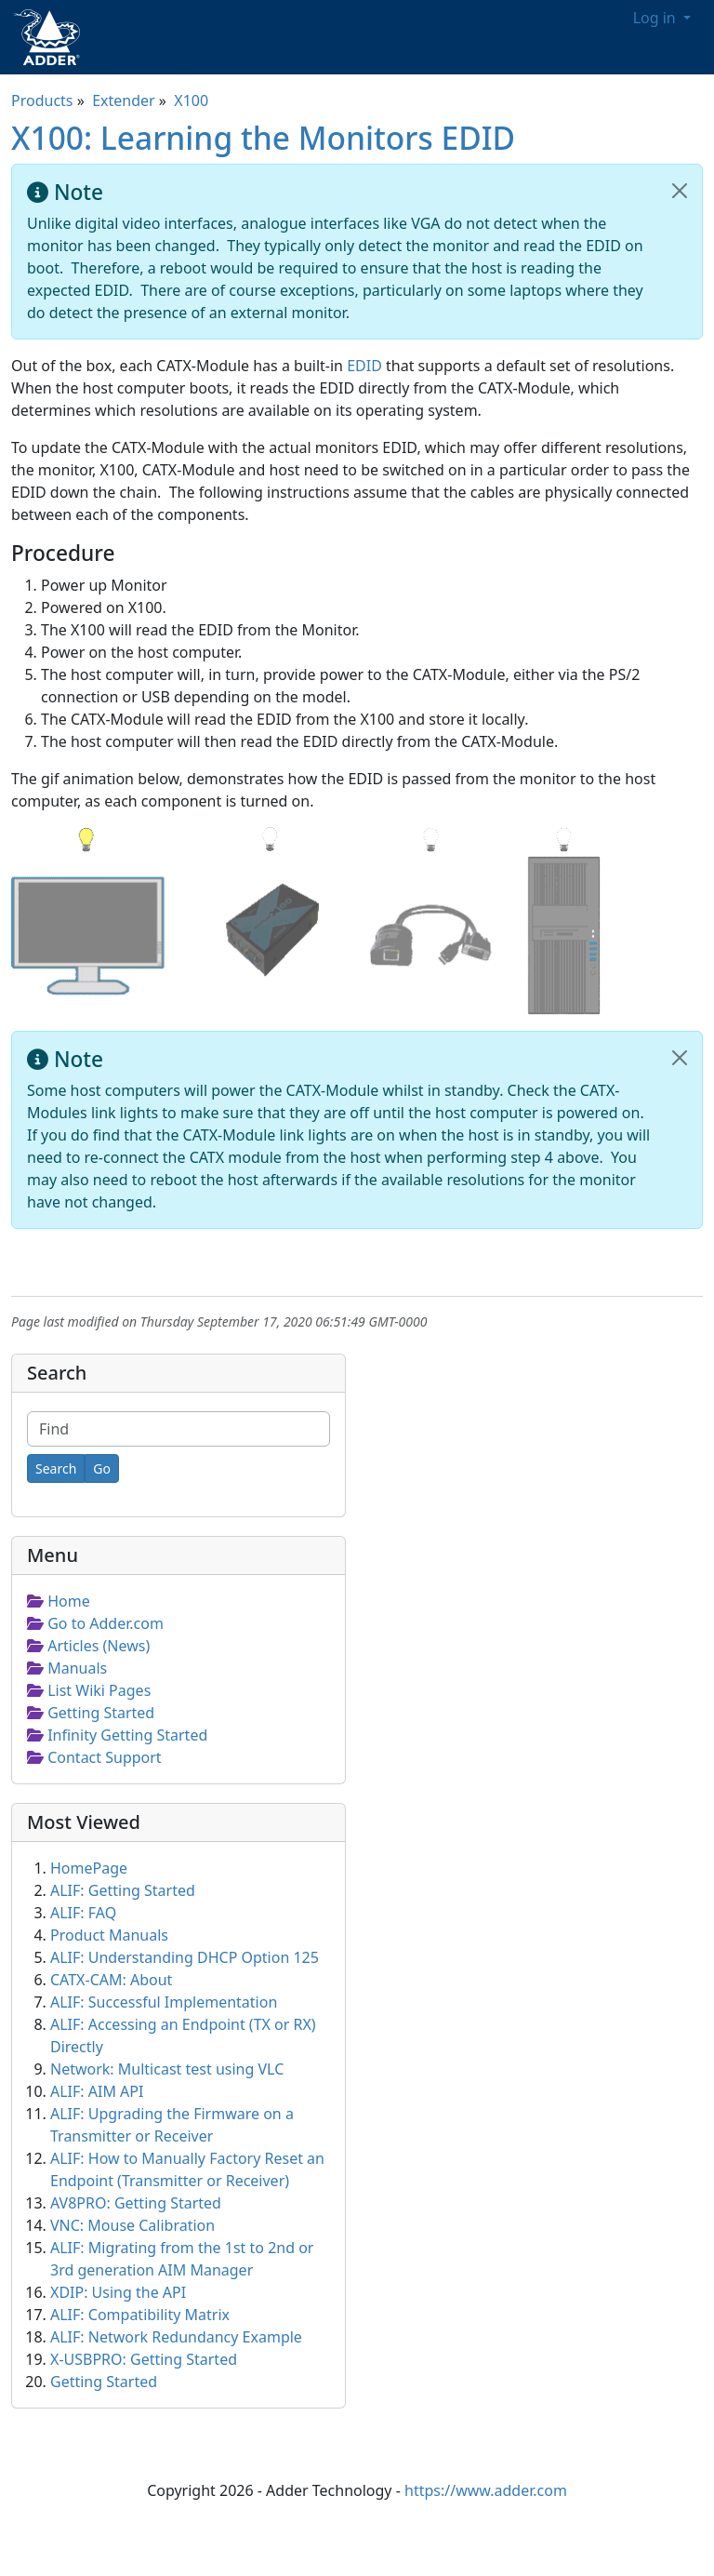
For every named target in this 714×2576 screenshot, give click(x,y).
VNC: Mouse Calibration (132, 2225)
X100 (191, 100)
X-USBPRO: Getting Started (143, 2359)
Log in (656, 17)
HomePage (88, 1868)
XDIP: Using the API (118, 2292)
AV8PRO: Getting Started (135, 2203)
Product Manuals (109, 1935)
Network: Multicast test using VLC (167, 2069)
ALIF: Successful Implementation (163, 2002)
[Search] (56, 1468)
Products (42, 100)
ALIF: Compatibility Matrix (140, 2314)
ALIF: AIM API (96, 2091)
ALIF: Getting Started (122, 1890)
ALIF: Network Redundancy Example (176, 2337)
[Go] (102, 1468)
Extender (123, 100)
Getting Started (103, 2381)
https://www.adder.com (485, 2490)
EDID (364, 365)
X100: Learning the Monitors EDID (263, 137)
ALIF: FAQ (83, 1912)
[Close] (679, 191)
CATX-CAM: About (111, 1979)
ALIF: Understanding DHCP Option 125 (184, 1957)
